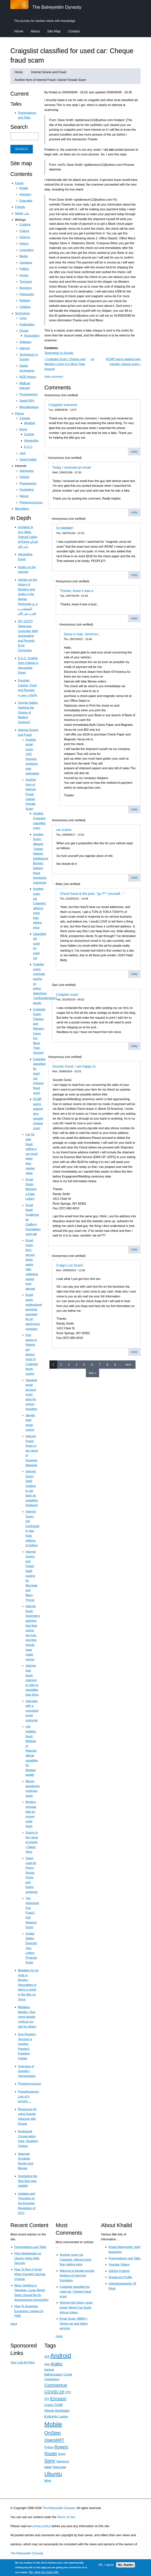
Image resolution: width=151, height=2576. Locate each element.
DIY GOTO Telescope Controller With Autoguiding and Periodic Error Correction (28, 636)
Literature (25, 262)
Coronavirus (55, 2385)
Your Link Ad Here (22, 2362)
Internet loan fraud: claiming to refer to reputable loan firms (32, 1680)
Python (49, 2447)
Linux (23, 318)
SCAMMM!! (64, 528)
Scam (62, 2453)
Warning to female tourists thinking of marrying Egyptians (77, 2275)
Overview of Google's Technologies (26, 2071)
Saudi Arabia (28, 459)
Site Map (54, 31)
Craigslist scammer (63, 405)
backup (49, 2369)
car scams (64, 830)
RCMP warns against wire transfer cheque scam (38, 1114)
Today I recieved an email (71, 467)
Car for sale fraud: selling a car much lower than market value (31, 1154)
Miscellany (22, 508)
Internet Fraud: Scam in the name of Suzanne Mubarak (31, 1451)
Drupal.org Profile (120, 2277)
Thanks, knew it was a (76, 591)
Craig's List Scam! (69, 1265)
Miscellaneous (29, 407)
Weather (29, 423)
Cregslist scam (67, 994)
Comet (67, 2374)
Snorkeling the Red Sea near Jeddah (27, 2181)
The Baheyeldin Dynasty (58, 2508)
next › (129, 1364)
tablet (48, 2467)
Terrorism (25, 281)
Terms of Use (66, 2517)
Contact (74, 31)
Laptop (63, 2416)
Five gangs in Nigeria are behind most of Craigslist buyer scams (31, 1354)
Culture (24, 231)
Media (23, 256)
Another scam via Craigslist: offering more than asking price (39, 908)
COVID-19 (54, 2391)
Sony (49, 2460)
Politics (24, 268)
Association (31, 335)
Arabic (56, 2363)
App (47, 2364)
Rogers (61, 2447)
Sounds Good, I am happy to (74, 1066)
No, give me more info (44, 2572)
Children (25, 307)
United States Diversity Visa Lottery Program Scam (31, 1948)
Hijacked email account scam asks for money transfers (31, 1395)
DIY (46, 2399)
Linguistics (26, 250)
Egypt (23, 429)
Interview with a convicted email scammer (31, 1710)
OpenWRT (54, 2440)
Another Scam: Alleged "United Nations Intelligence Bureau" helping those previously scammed (40, 858)
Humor (24, 275)
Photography (28, 483)
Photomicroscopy (31, 502)
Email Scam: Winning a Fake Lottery (30, 1189)
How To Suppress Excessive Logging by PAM (29, 2311)
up (92, 359)
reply (134, 451)
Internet (24, 348)
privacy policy (41, 2526)
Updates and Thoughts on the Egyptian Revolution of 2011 (26, 2203)
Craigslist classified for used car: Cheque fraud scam (75, 2291)
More (47, 2480)
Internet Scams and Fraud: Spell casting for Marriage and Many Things (31, 1576)
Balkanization (53, 2374)
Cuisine (29, 434)
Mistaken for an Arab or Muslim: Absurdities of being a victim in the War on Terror (28, 1985)
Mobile (53, 2424)
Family (19, 183)
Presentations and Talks (30, 2247)
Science (24, 237)
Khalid (23, 188)
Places (19, 413)
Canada (24, 418)
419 (46, 2356)
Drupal (23, 330)
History (24, 243)
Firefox (49, 2405)
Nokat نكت (22, 213)
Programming (28, 394)
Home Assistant (56, 2411)
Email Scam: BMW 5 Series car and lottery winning (74, 2323)
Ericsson (58, 2398)
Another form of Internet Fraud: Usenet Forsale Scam (50, 79)
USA (22, 453)
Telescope (59, 2467)
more (13, 2323)
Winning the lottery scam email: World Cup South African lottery (76, 2307)
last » (92, 1373)
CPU (68, 2392)
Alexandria (31, 440)
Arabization (27, 324)
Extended (25, 200)
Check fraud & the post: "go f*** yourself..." (92, 894)
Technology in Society (59, 353)
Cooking (25, 224)
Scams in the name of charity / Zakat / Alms (31, 1842)
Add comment (53, 376)
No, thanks (125, 2564)
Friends (20, 207)
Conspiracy (51, 2379)
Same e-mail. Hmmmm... (82, 634)
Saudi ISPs (26, 400)
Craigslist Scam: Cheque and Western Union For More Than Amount (64, 364)
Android (60, 2355)
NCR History (27, 376)
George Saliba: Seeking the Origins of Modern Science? (28, 712)
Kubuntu (51, 2416)
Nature (24, 496)
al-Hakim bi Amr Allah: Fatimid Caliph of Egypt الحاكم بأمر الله (28, 537)
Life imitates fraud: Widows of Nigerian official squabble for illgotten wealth (31, 1750)
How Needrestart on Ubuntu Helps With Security (27, 2258)
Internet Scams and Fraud (48, 72)
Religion (24, 300)
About (35, 31)
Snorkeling (26, 489)
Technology (22, 313)
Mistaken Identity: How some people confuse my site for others (27, 2017)
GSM (58, 2405)
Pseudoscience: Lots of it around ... (28, 2096)
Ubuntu (53, 2474)
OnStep (52, 2433)
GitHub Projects (119, 2271)
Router (50, 2453)
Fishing (24, 477)
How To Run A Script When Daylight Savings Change (29, 2274)
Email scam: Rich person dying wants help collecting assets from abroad (31, 1264)
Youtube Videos (119, 2264)
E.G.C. (28, 446)
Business (25, 287)
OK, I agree (106, 2564)
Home (18, 31)
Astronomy (26, 470)
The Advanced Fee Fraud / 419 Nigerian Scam (32, 1913)
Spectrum (62, 2461)
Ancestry (25, 194)
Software (25, 342)
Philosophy (26, 294)
